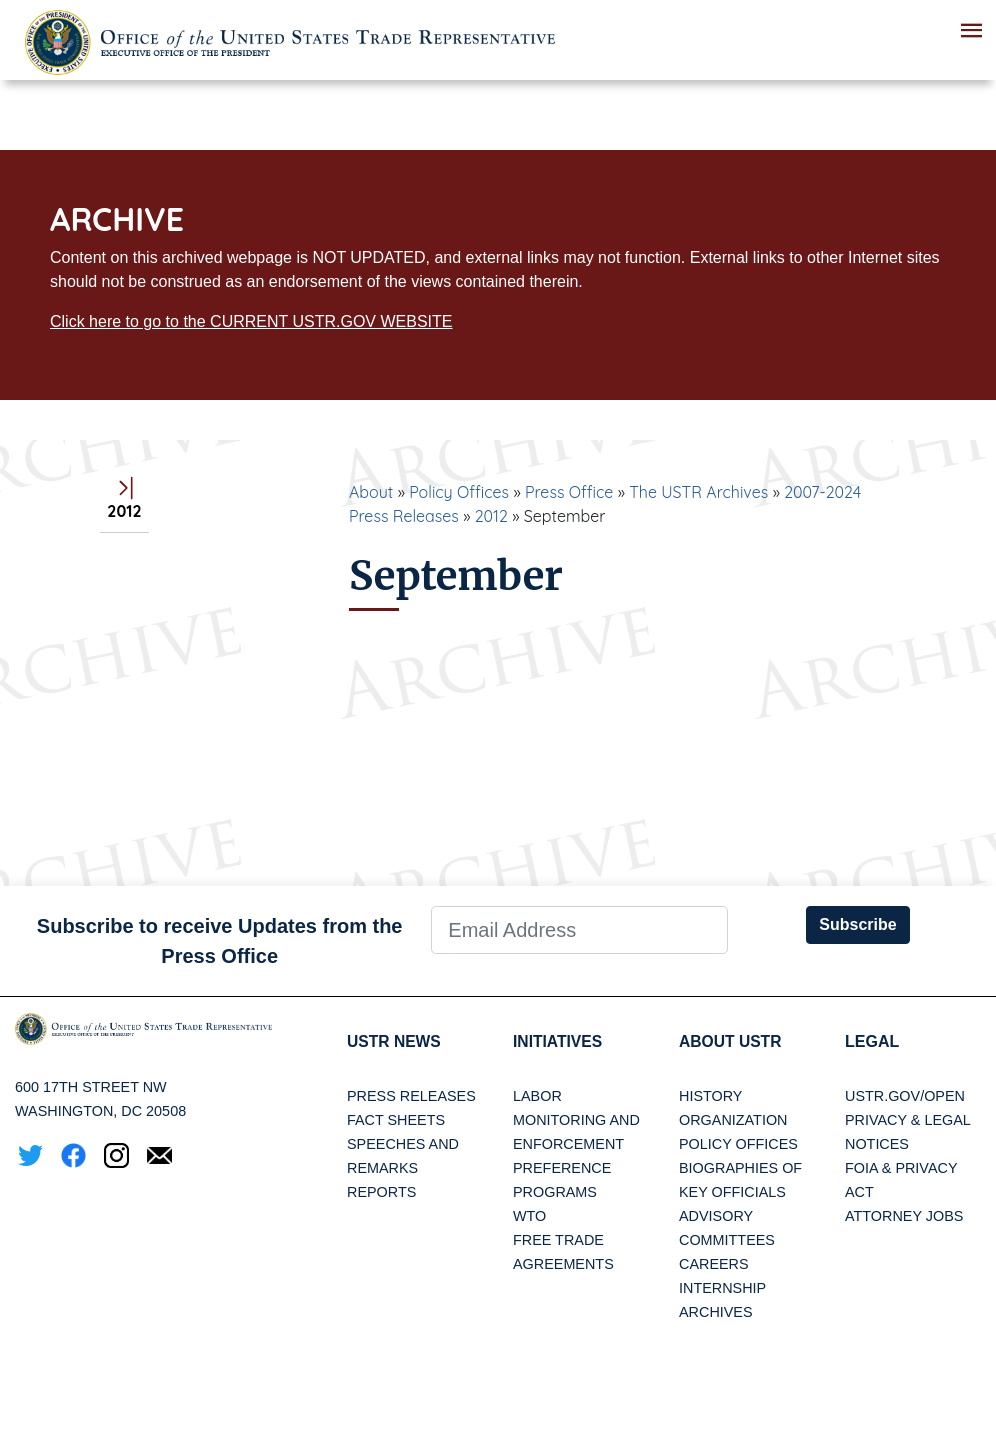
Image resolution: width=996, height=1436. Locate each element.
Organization (733, 1120)
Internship (722, 1288)
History (710, 1096)
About (371, 492)
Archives (716, 1312)
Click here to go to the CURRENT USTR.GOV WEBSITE (251, 321)
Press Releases (411, 1096)
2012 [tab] (124, 500)
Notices (877, 1144)
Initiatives (558, 1041)
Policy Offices (459, 492)
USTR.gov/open (905, 1096)
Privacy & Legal (908, 1120)
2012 (491, 516)
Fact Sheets (396, 1120)
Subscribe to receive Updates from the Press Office (220, 941)
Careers (714, 1264)
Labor (537, 1096)
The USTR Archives (698, 492)
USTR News (395, 1041)
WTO (529, 1216)
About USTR (731, 1041)
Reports (381, 1192)
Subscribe (857, 924)
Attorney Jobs (904, 1216)
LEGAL (872, 1041)
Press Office (569, 492)
